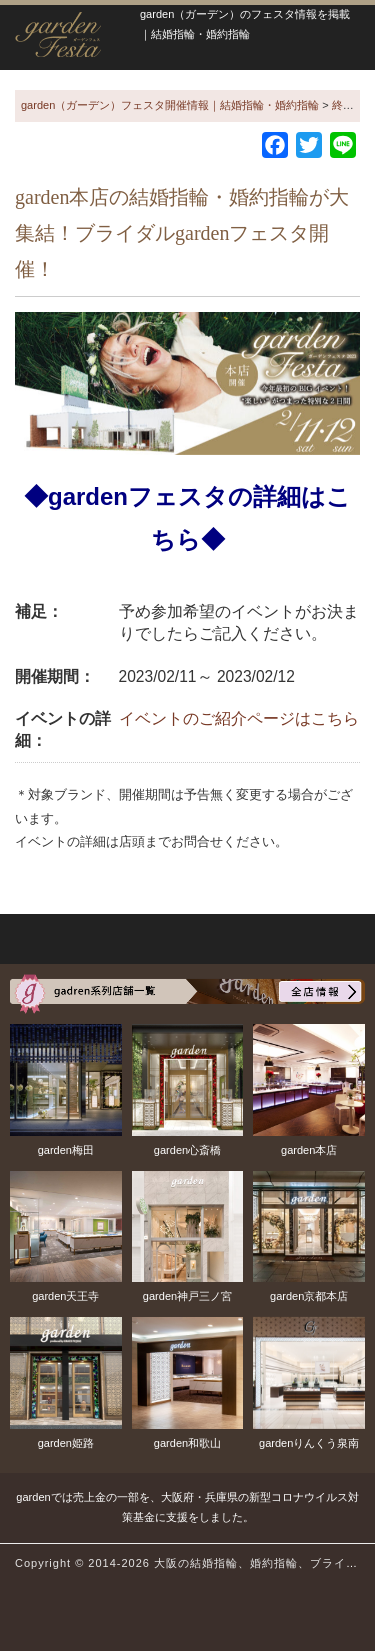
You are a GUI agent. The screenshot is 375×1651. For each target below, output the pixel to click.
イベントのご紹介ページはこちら (239, 718)
